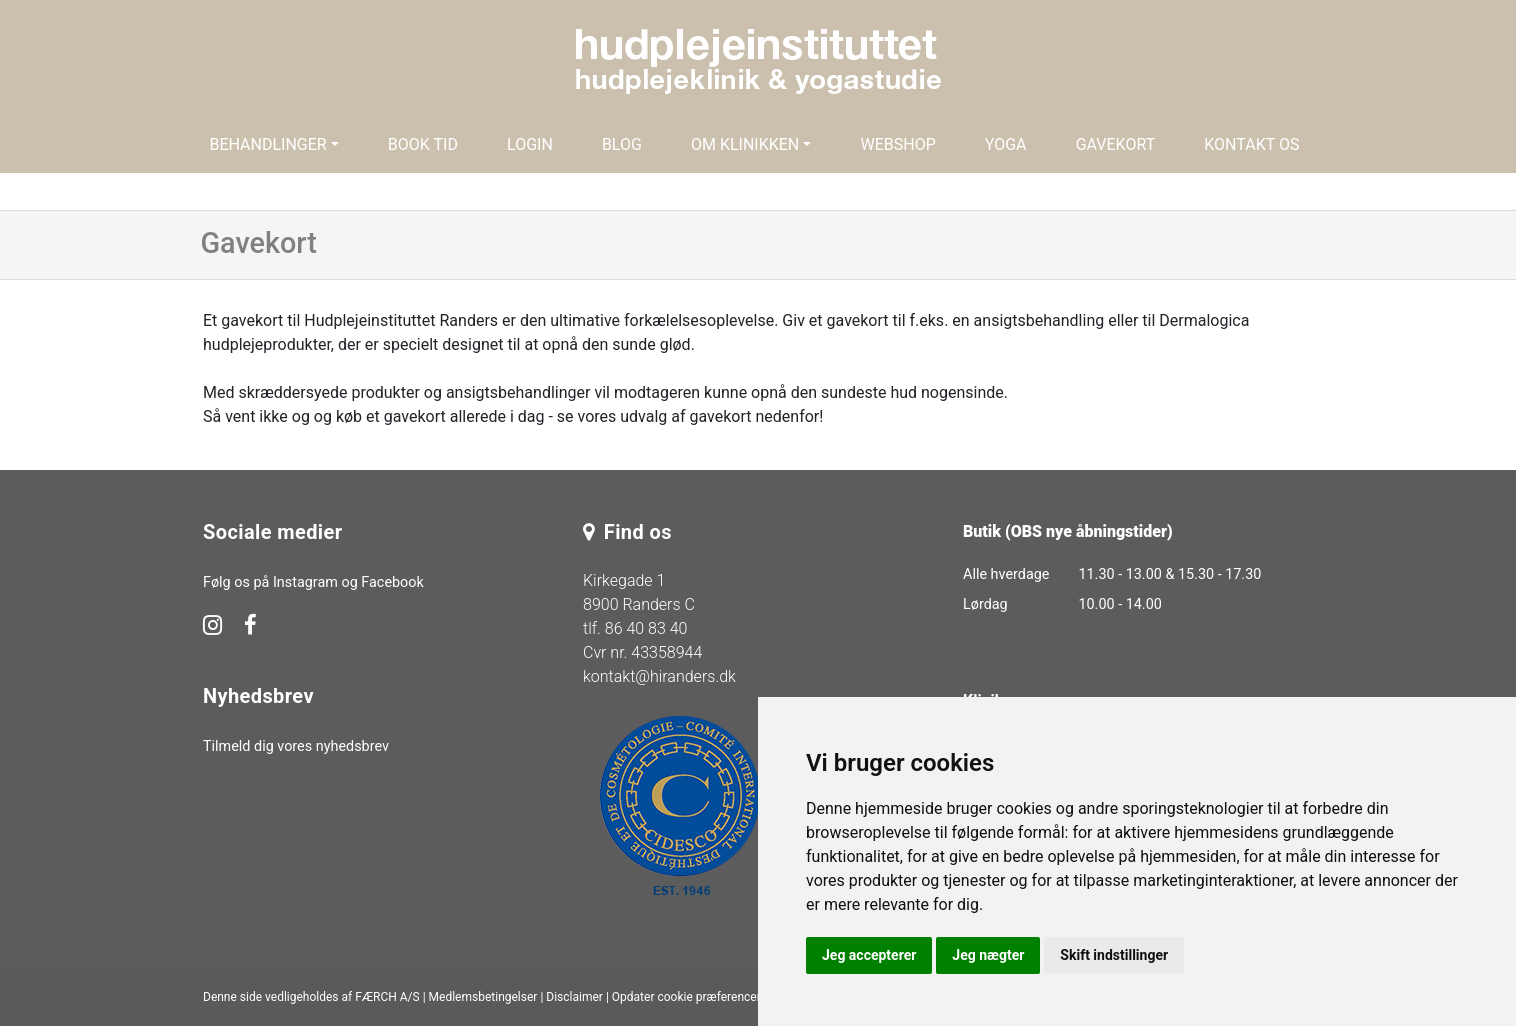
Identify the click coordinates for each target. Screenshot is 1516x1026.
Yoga (1006, 144)
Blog (622, 144)
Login (530, 144)
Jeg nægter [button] (988, 955)
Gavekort (1116, 144)
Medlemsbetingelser (483, 997)
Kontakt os (1251, 144)
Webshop (897, 144)
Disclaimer (574, 997)
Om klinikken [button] (745, 144)
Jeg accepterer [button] (869, 955)
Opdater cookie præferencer (686, 997)
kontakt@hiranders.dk (659, 676)
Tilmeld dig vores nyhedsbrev (296, 746)
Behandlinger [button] (267, 144)
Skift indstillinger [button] (1114, 955)
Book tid (423, 144)
